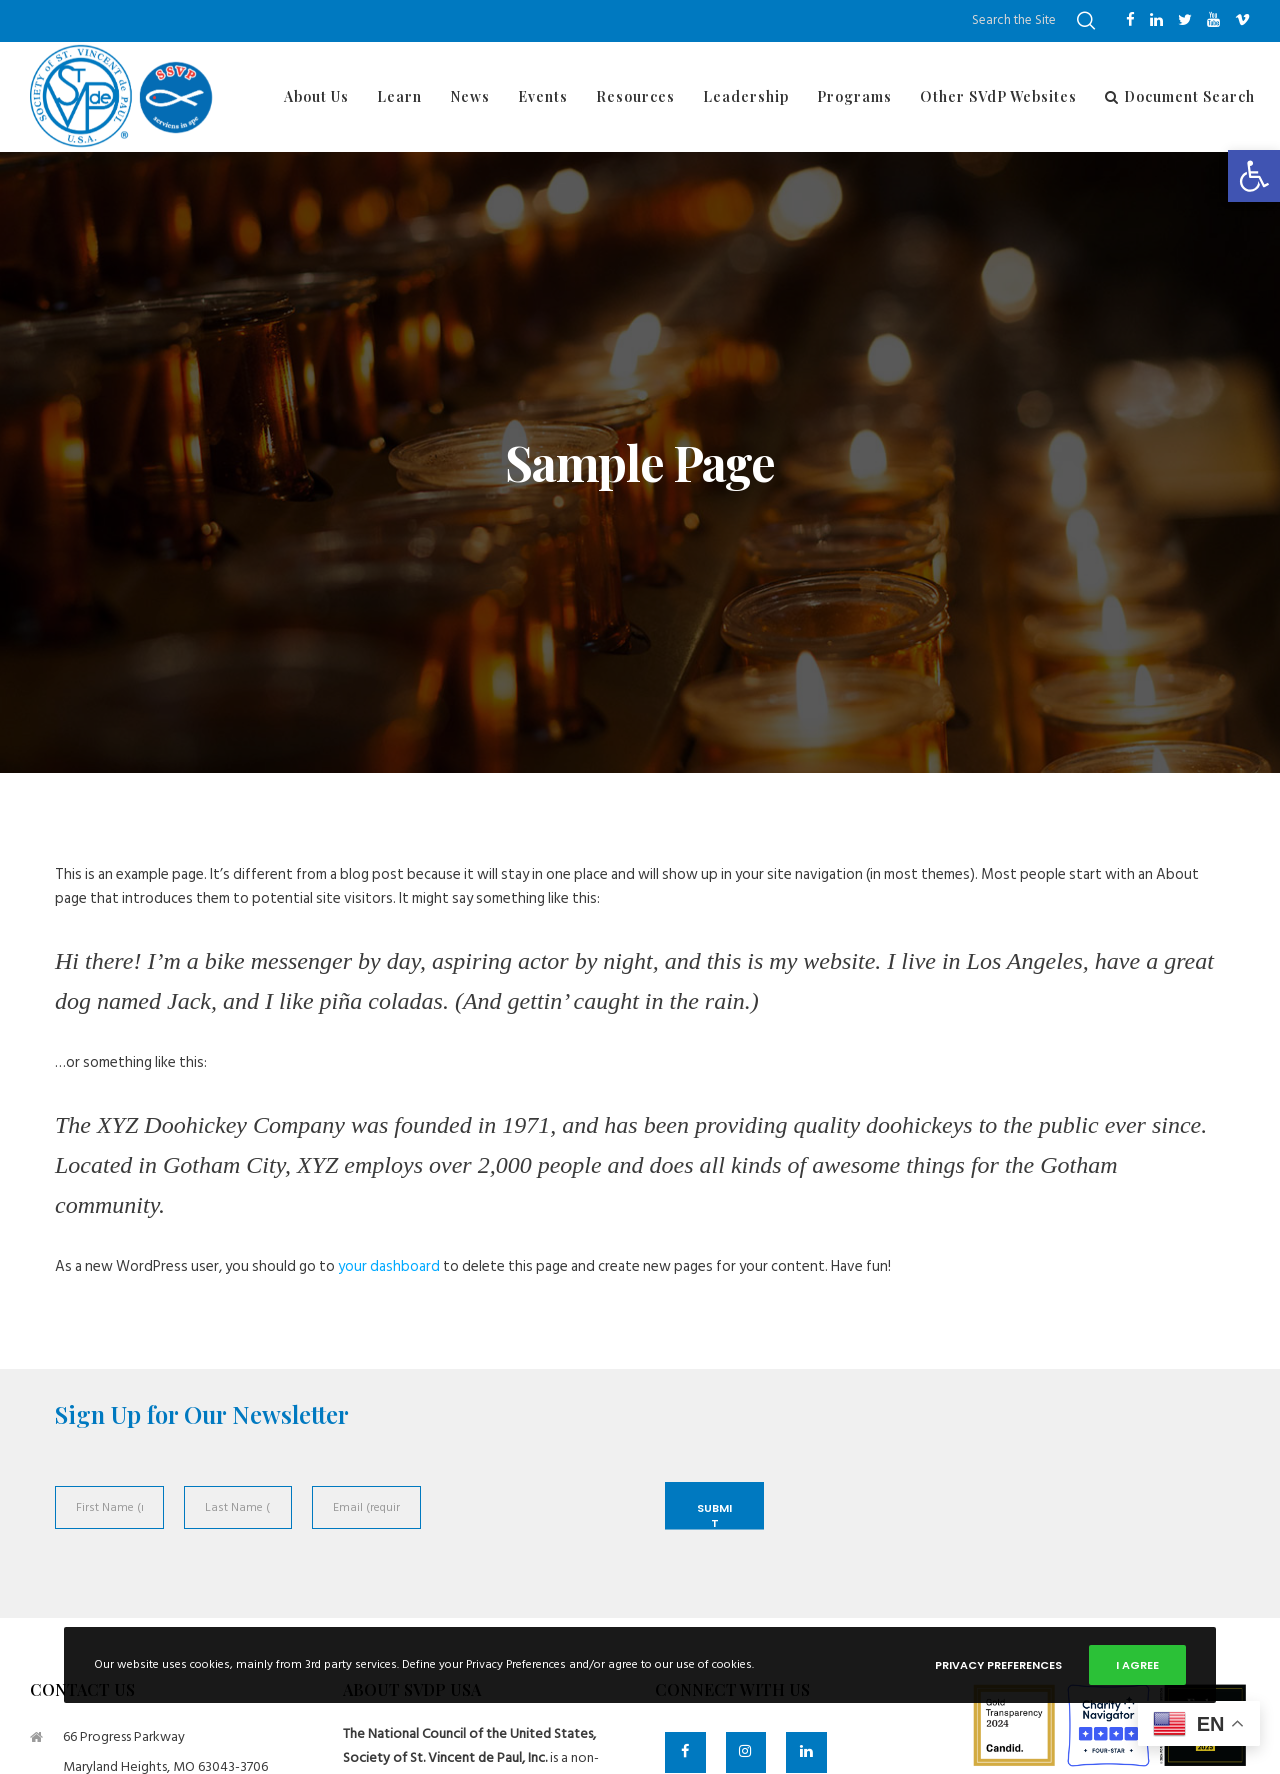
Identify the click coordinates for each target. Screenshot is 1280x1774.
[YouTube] (1213, 19)
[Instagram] (746, 1752)
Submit (714, 1515)
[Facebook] (1130, 19)
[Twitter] (1185, 19)
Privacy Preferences (998, 1665)
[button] (1254, 176)
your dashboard (389, 1266)
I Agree (1137, 1665)
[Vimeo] (1242, 19)
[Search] (1086, 21)
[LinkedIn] (1156, 19)
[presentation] (538, 1530)
